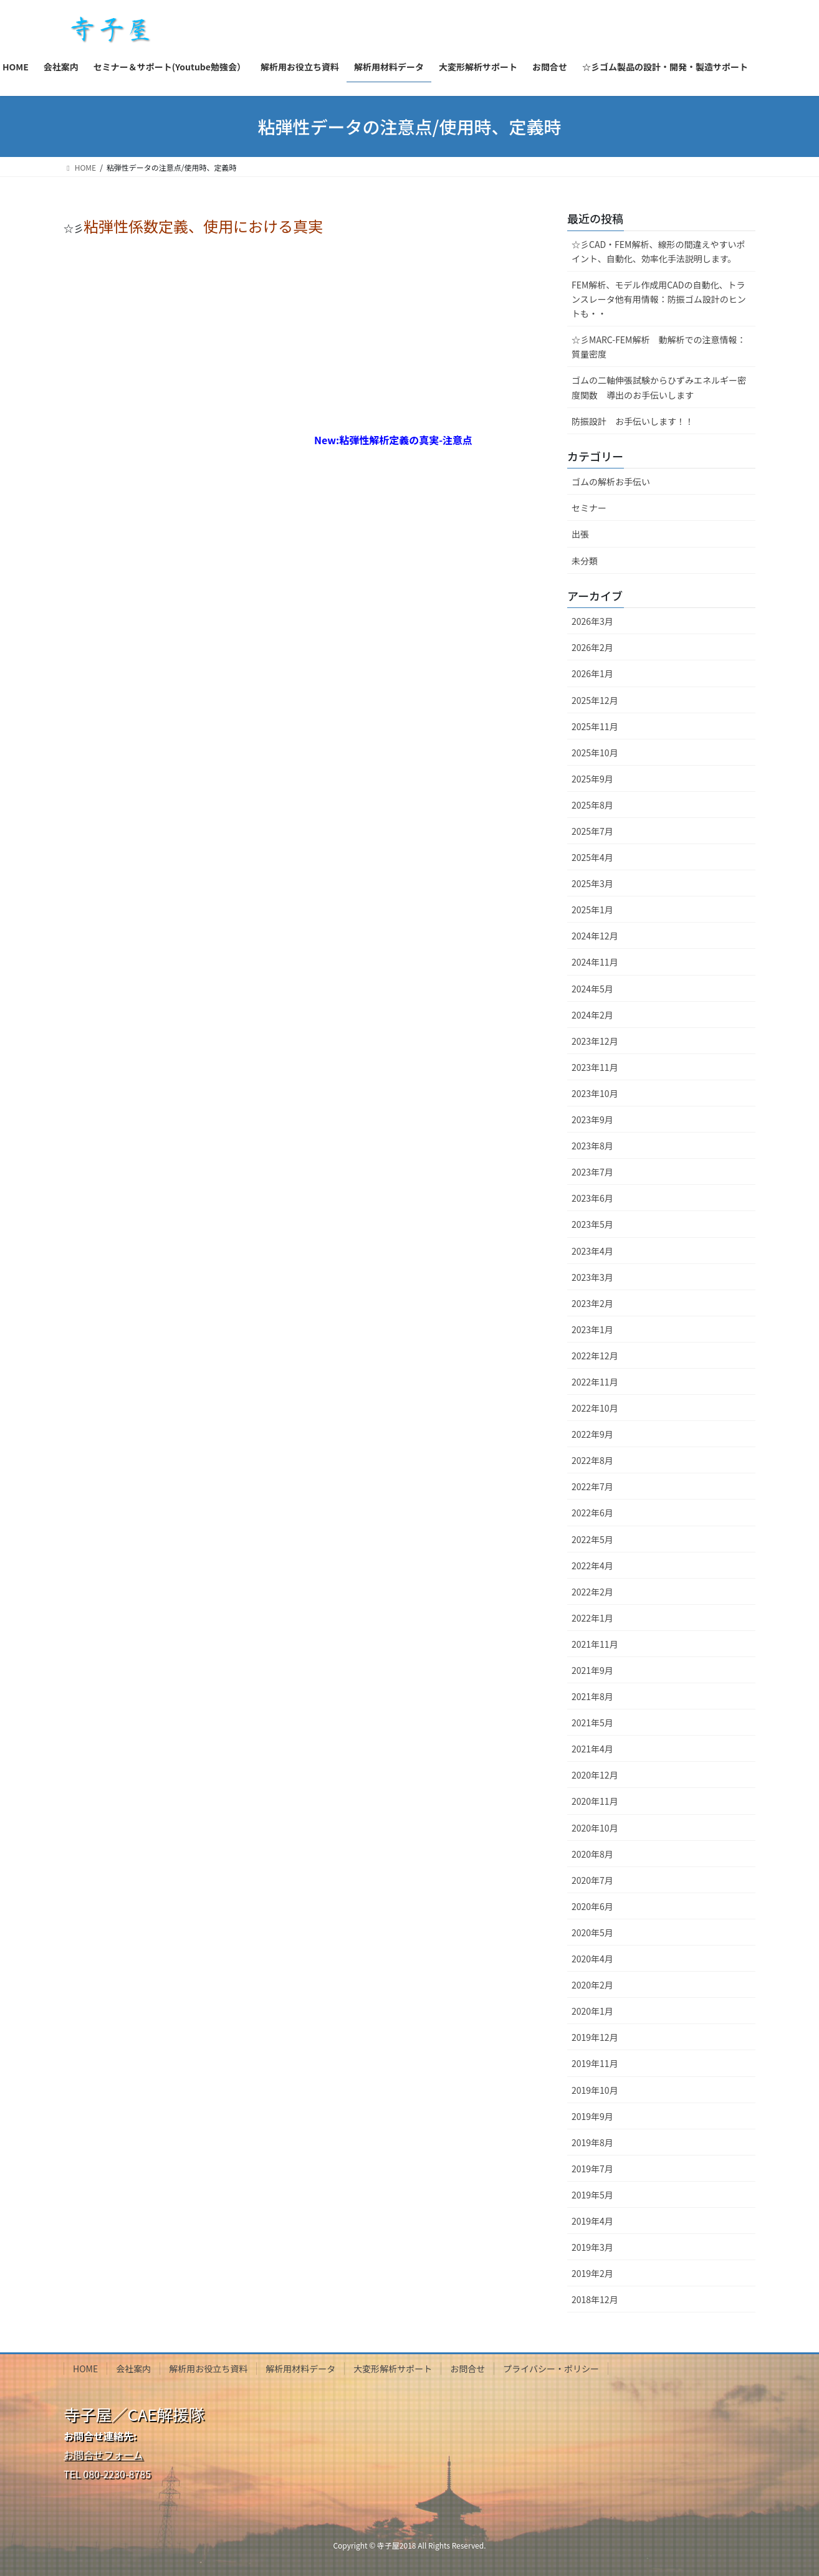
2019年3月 (592, 2247)
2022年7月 (592, 1486)
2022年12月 (595, 1355)
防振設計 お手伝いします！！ (633, 421)
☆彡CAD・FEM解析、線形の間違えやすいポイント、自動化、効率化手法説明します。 (658, 251)
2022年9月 (592, 1434)
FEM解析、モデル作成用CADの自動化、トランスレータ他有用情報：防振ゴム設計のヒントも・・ (659, 299)
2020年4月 (592, 1958)
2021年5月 (592, 1722)
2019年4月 (592, 2221)
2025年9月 (592, 778)
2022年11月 (595, 1382)
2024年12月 (595, 935)
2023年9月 (592, 1119)
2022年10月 (595, 1408)
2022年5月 (592, 1539)
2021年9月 (592, 1670)
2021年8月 (592, 1696)
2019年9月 (592, 2116)
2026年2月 (592, 647)
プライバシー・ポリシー (551, 2368)
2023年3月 (592, 1277)
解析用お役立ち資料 (208, 2368)
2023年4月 (592, 1251)
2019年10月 (595, 2090)
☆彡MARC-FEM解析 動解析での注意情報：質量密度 (658, 346)
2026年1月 (592, 673)
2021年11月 (595, 1644)
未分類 (585, 560)
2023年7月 (592, 1172)
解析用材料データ (300, 2368)
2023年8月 (592, 1145)
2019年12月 (595, 2037)
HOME (85, 2368)
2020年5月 (592, 1932)
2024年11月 (595, 962)
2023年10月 (595, 1093)
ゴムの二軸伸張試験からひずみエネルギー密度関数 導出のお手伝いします (659, 387)
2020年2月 (592, 1985)
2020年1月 (592, 2011)
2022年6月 (592, 1512)
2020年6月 (592, 1906)
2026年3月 (592, 621)
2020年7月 (592, 1880)
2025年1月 (592, 909)
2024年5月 (592, 988)
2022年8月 (592, 1460)
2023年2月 (592, 1303)
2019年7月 (592, 2168)
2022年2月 (592, 1591)
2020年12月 (595, 1775)
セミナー (589, 507)
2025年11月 (595, 726)
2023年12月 (595, 1041)
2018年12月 (595, 2299)
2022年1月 (592, 1618)
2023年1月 (592, 1329)
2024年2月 (592, 1015)
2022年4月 (592, 1565)
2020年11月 (595, 1801)
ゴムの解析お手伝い (611, 481)
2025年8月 (592, 805)
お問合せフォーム (103, 2454)
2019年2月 (592, 2273)
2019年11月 (595, 2063)
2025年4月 (592, 857)
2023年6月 (592, 1198)
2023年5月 (592, 1224)
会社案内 (133, 2368)
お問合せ (467, 2368)
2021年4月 (592, 1748)
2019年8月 (592, 2142)
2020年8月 (592, 1854)
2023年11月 (595, 1067)
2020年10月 (595, 1828)
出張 (580, 534)
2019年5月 (592, 2195)
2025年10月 (595, 752)
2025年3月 (592, 883)
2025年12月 (595, 700)
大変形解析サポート (392, 2368)
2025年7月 (592, 831)
